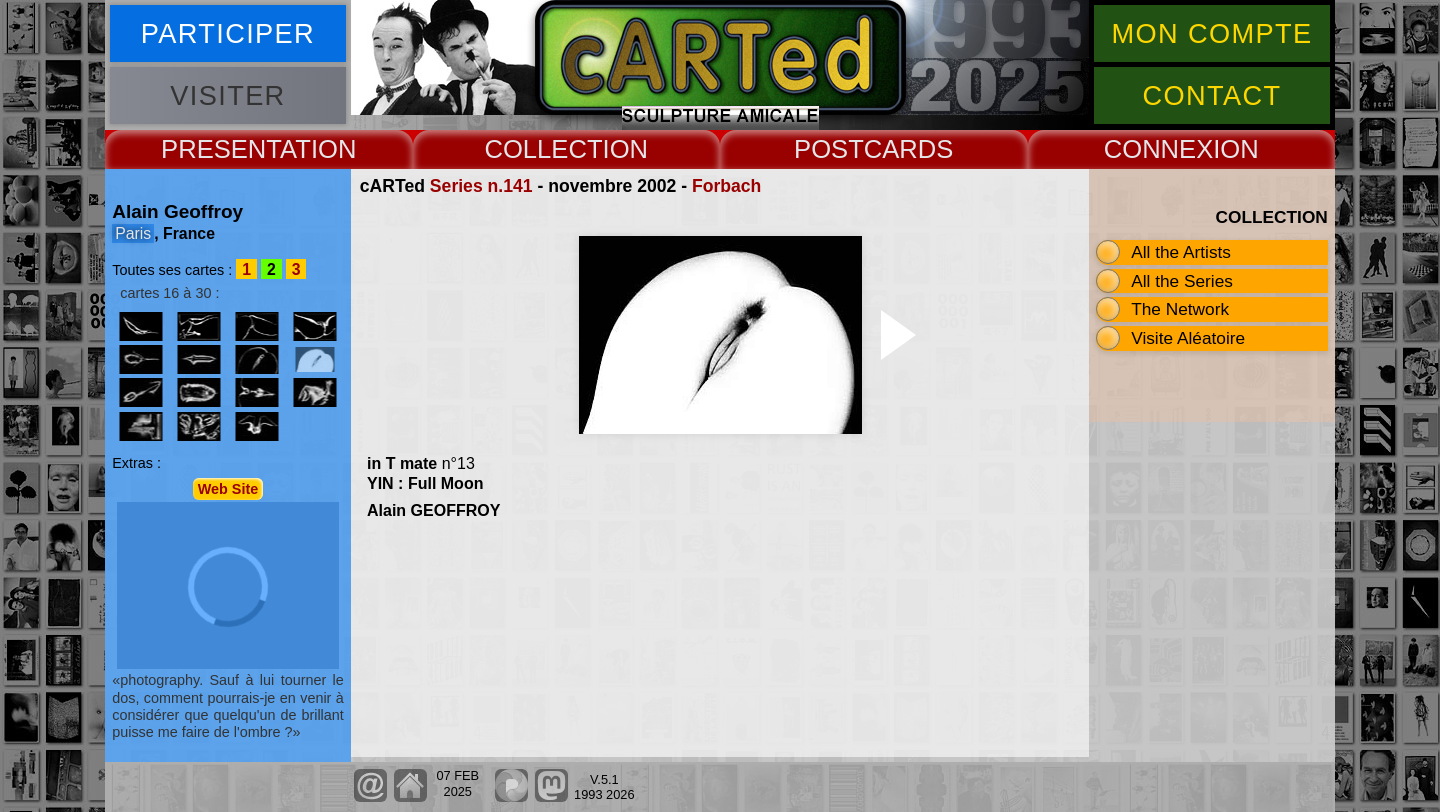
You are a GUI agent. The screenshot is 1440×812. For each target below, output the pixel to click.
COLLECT (543, 149)
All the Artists (1181, 252)
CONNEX (1159, 149)
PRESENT (220, 149)
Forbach (726, 186)
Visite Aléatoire (1188, 338)
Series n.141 (481, 186)
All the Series (1182, 281)
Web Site (228, 489)
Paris (133, 233)
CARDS (909, 149)
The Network (1180, 309)
